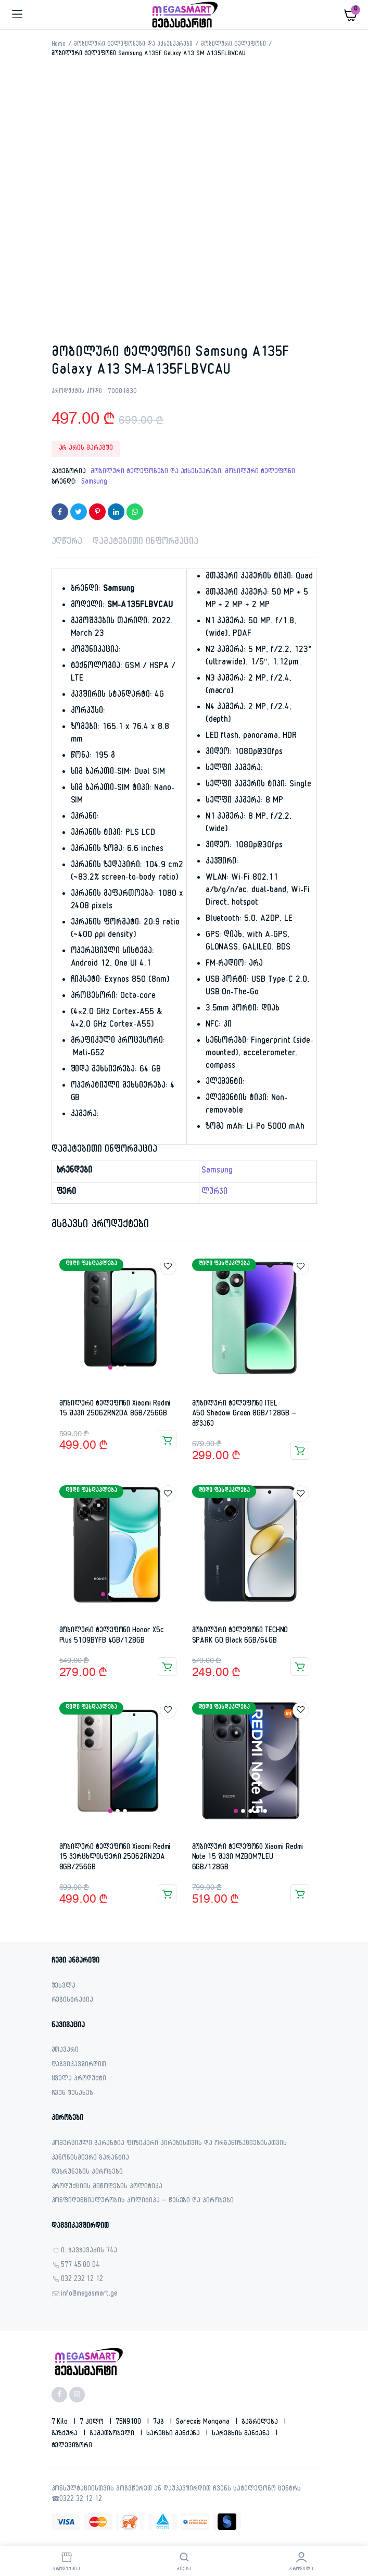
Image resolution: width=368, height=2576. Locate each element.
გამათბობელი (113, 2434)
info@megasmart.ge (89, 2295)
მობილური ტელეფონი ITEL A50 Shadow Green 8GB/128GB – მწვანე (244, 1414)
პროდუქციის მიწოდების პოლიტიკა (107, 2187)
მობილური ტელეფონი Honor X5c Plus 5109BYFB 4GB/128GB (111, 1636)
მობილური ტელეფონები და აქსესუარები (133, 45)
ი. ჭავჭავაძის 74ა (89, 2252)
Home (59, 45)
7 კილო (93, 2423)
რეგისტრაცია (73, 2001)
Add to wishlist (168, 1267)
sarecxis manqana (204, 2423)
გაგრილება (261, 2423)
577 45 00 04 (80, 2266)
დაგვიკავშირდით (79, 2065)
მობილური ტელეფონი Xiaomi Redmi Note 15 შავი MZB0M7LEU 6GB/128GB (247, 1858)
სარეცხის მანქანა (242, 2434)
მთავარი (65, 2051)
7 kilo (61, 2423)
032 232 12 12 (82, 2280)
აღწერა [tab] (67, 543)
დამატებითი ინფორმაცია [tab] (145, 543)
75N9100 (129, 2423)
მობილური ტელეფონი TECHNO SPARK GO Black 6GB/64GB (240, 1636)
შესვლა (64, 1987)
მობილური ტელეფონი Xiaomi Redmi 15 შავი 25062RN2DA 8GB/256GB (115, 1409)
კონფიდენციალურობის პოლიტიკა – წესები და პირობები (143, 2202)
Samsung (94, 482)
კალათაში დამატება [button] (167, 1440)
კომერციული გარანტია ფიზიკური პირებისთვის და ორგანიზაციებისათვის (169, 2144)
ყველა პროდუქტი (79, 2080)
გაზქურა (66, 2434)
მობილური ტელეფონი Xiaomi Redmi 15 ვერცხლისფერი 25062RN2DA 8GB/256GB (115, 1858)
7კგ (159, 2423)
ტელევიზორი (72, 2446)
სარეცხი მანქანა (174, 2434)
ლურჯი (214, 1193)
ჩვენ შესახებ (73, 2094)
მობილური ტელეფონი (233, 45)
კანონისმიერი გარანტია (90, 2159)
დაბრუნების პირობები (87, 2173)
